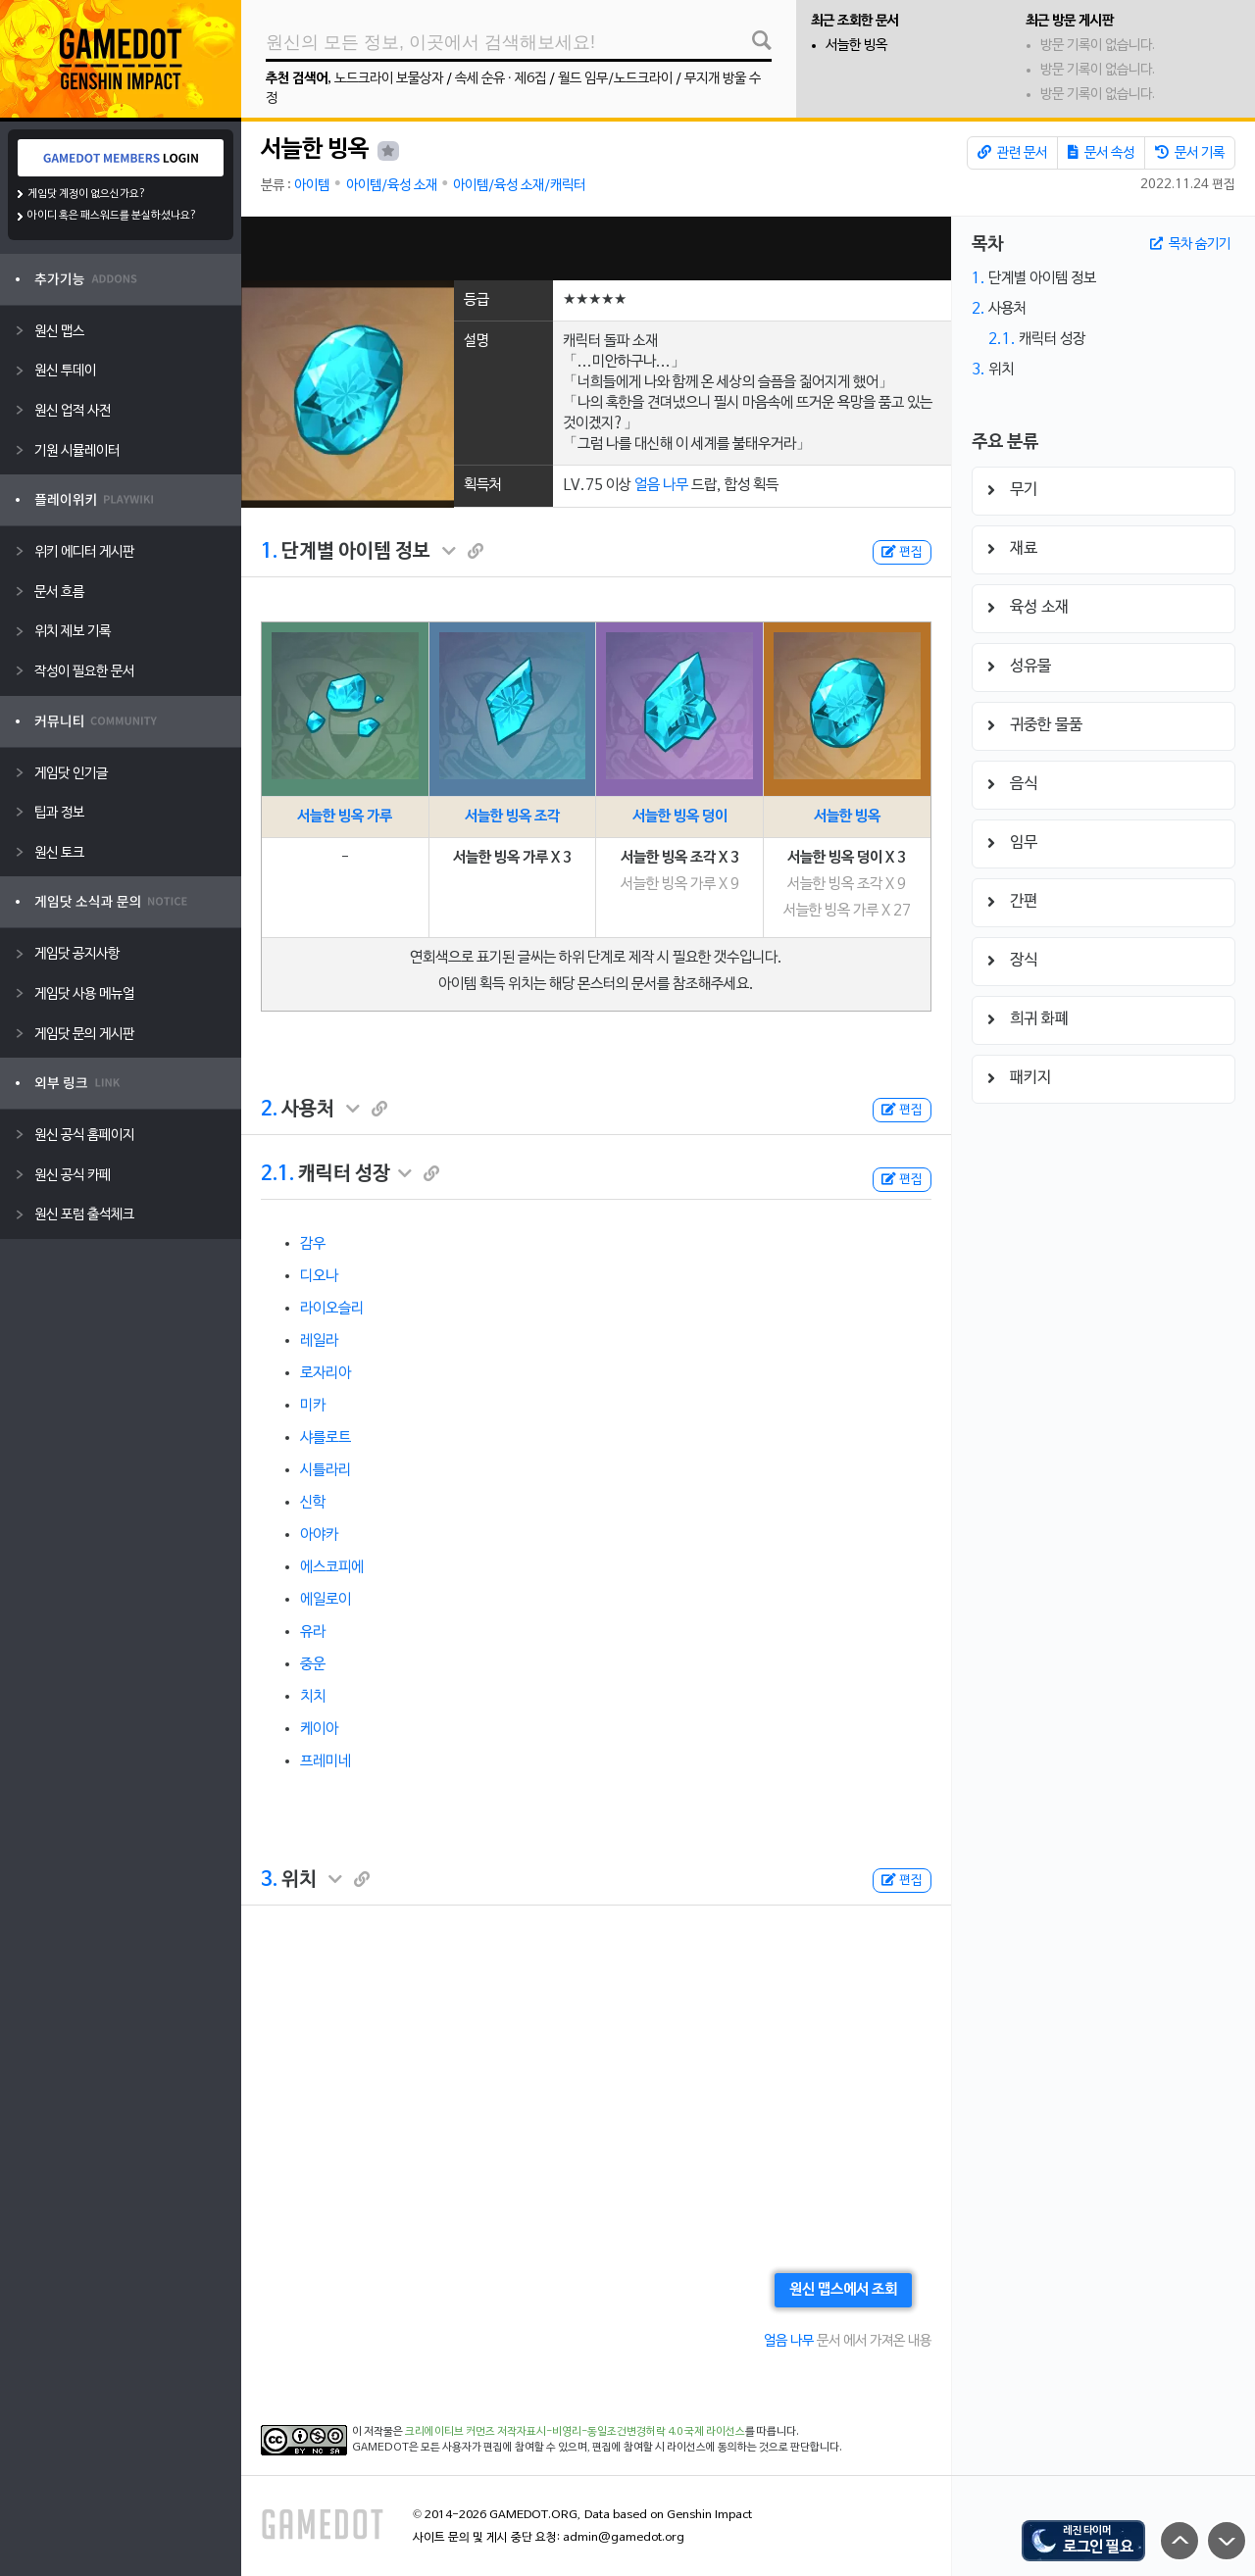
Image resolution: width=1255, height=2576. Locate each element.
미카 (313, 1405)
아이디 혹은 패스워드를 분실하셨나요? (112, 216)
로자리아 (325, 1373)
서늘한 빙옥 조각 (512, 816)
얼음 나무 (661, 485)
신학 (313, 1503)
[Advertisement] (596, 248)
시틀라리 (325, 1470)
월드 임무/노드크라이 (615, 79)
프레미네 (325, 1761)
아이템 (311, 185)
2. (269, 1109)
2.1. (277, 1174)
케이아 (319, 1729)
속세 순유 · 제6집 (500, 79)
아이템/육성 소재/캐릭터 (519, 185)
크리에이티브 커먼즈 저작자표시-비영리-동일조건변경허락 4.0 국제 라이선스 (575, 2432)
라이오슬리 (332, 1308)
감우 (313, 1244)
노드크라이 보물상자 (388, 79)
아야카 (319, 1535)
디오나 (319, 1276)
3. (269, 1880)
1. (269, 552)
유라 (313, 1632)
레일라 (319, 1341)
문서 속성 (1101, 153)
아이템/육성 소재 (391, 185)
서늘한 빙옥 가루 (344, 816)
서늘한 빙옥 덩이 (680, 816)
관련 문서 (1012, 153)
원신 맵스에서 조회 (843, 2290)
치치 (313, 1697)
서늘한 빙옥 (856, 45)
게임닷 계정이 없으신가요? (86, 194)
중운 (313, 1664)
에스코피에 (332, 1567)
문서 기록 (1190, 153)
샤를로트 (325, 1438)
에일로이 (325, 1600)
